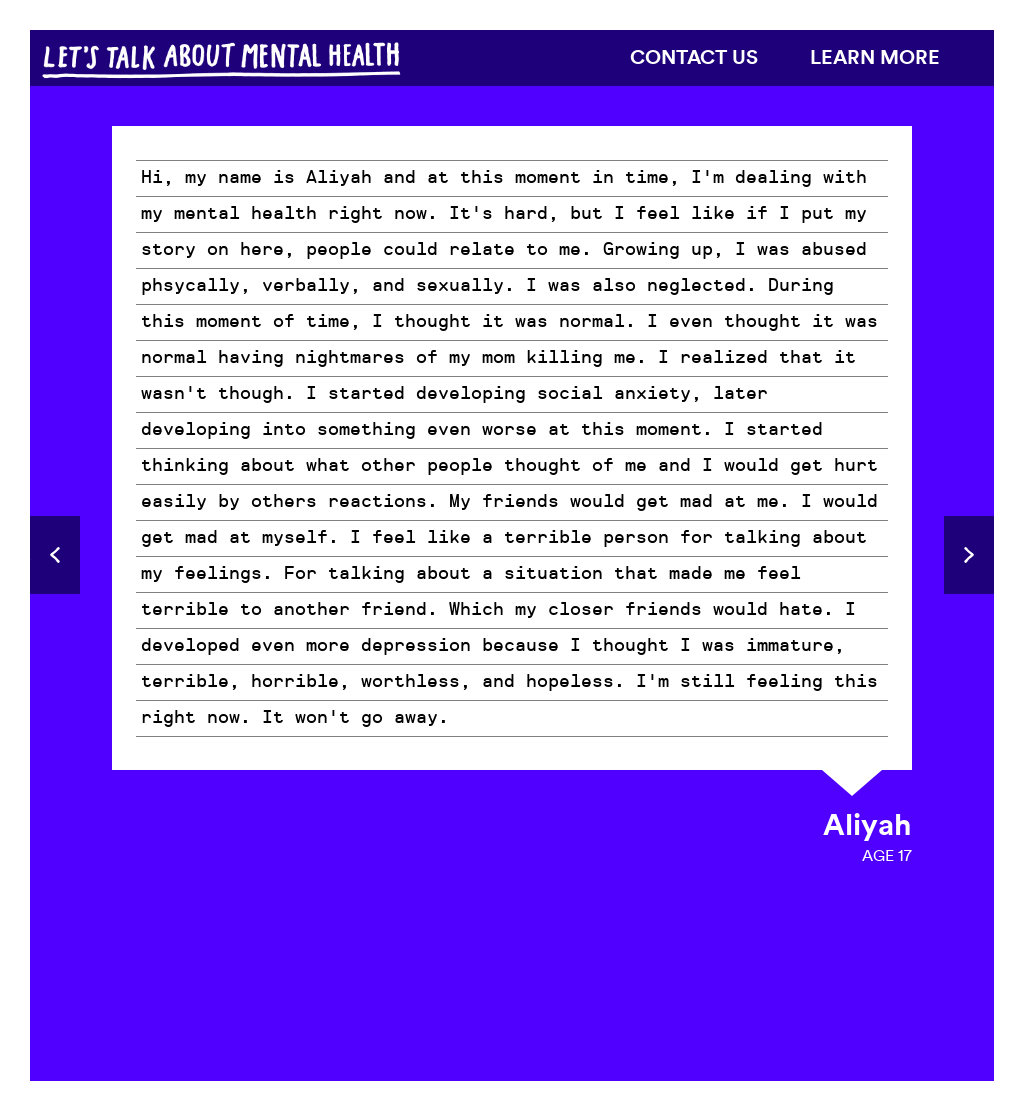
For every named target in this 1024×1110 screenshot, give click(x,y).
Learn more (875, 56)
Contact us (694, 56)
